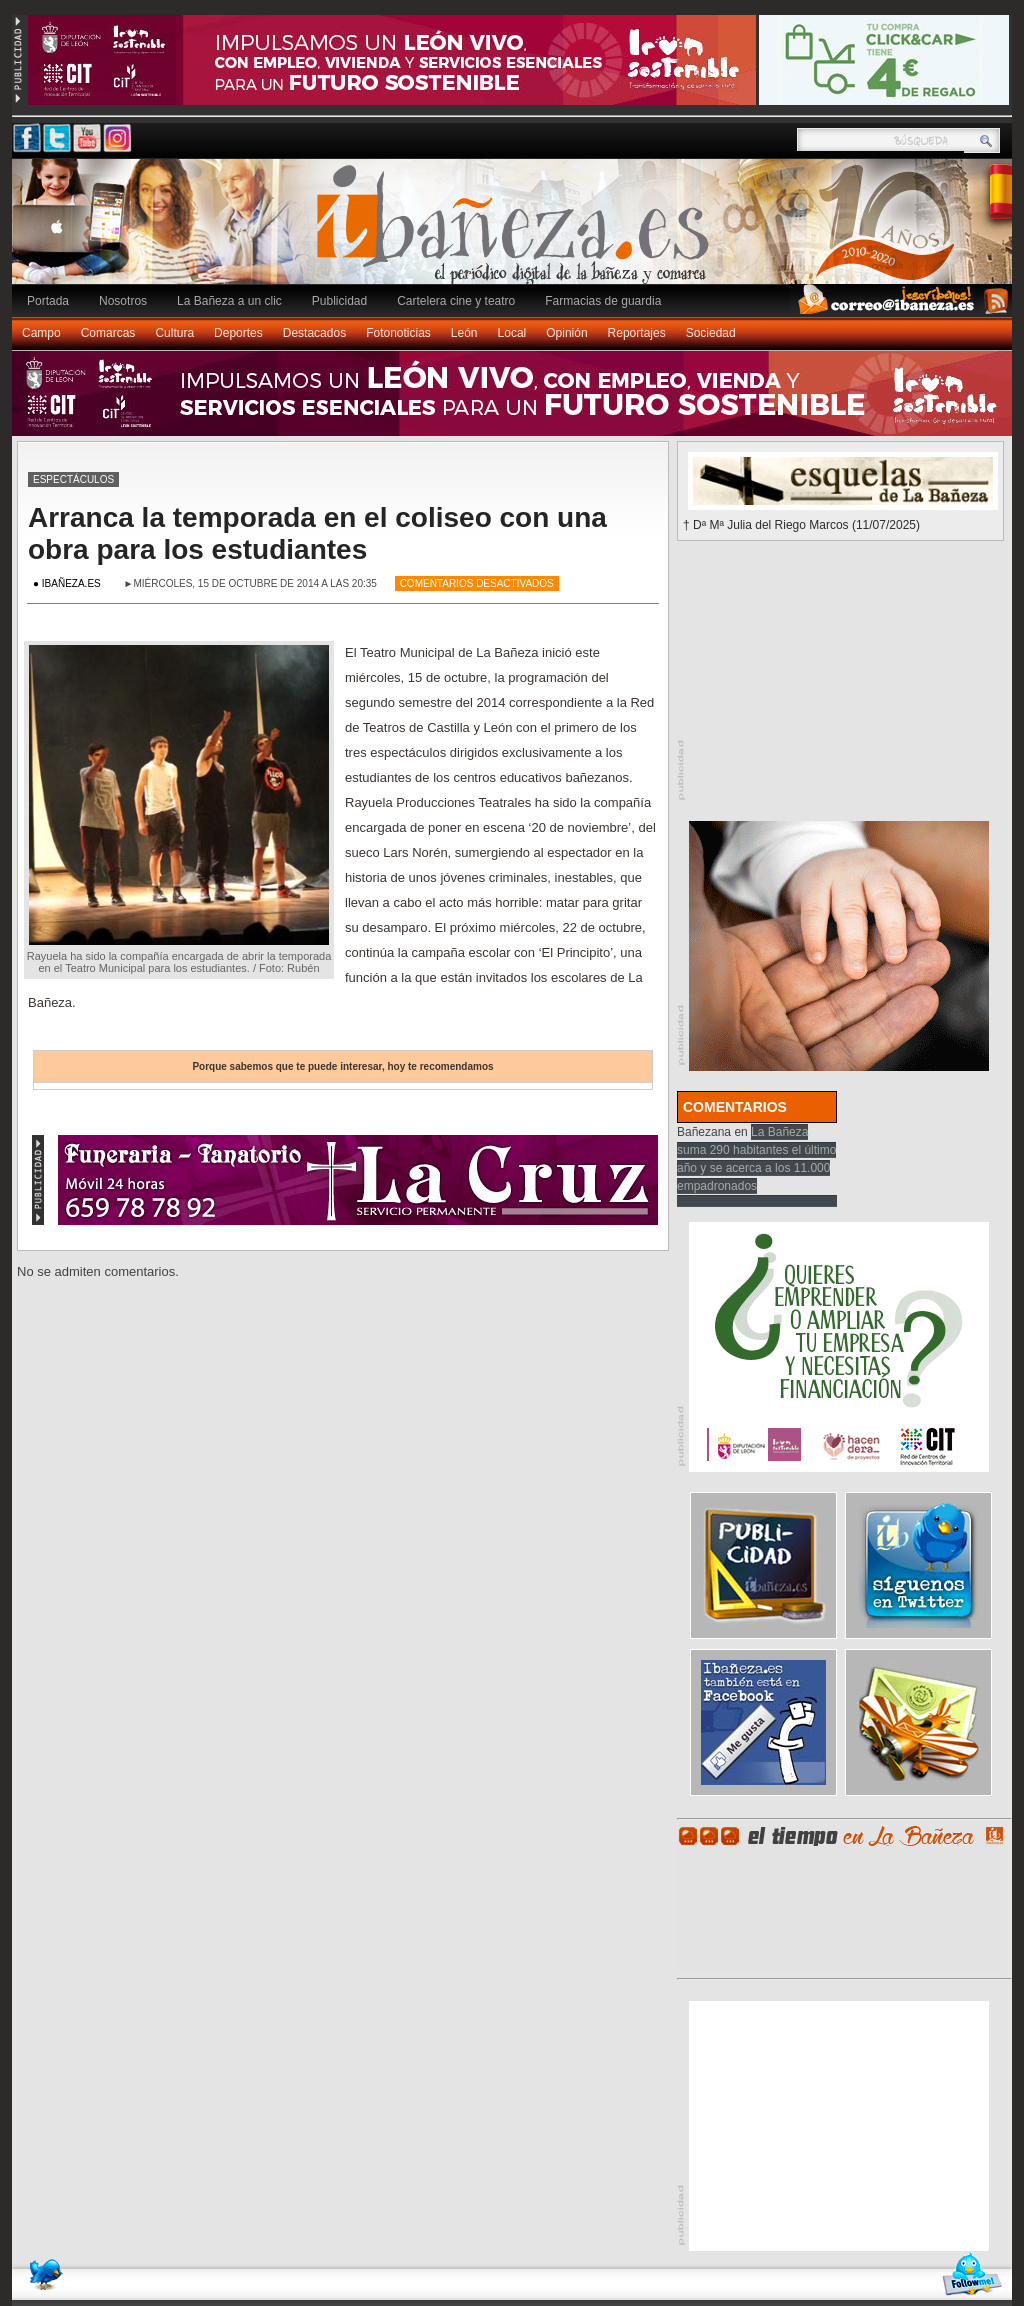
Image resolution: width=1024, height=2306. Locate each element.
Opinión (566, 333)
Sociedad (711, 333)
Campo (41, 333)
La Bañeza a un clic (229, 301)
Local (512, 333)
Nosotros (123, 301)
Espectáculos (73, 479)
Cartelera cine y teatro (456, 301)
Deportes (238, 333)
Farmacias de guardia (603, 301)
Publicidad (339, 301)
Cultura (174, 333)
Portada (48, 301)
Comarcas (108, 333)
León (464, 333)
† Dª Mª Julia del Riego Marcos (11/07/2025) (801, 525)
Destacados (314, 333)
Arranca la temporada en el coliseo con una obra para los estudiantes (317, 533)
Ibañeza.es (517, 232)
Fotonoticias (398, 333)
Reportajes (637, 333)
